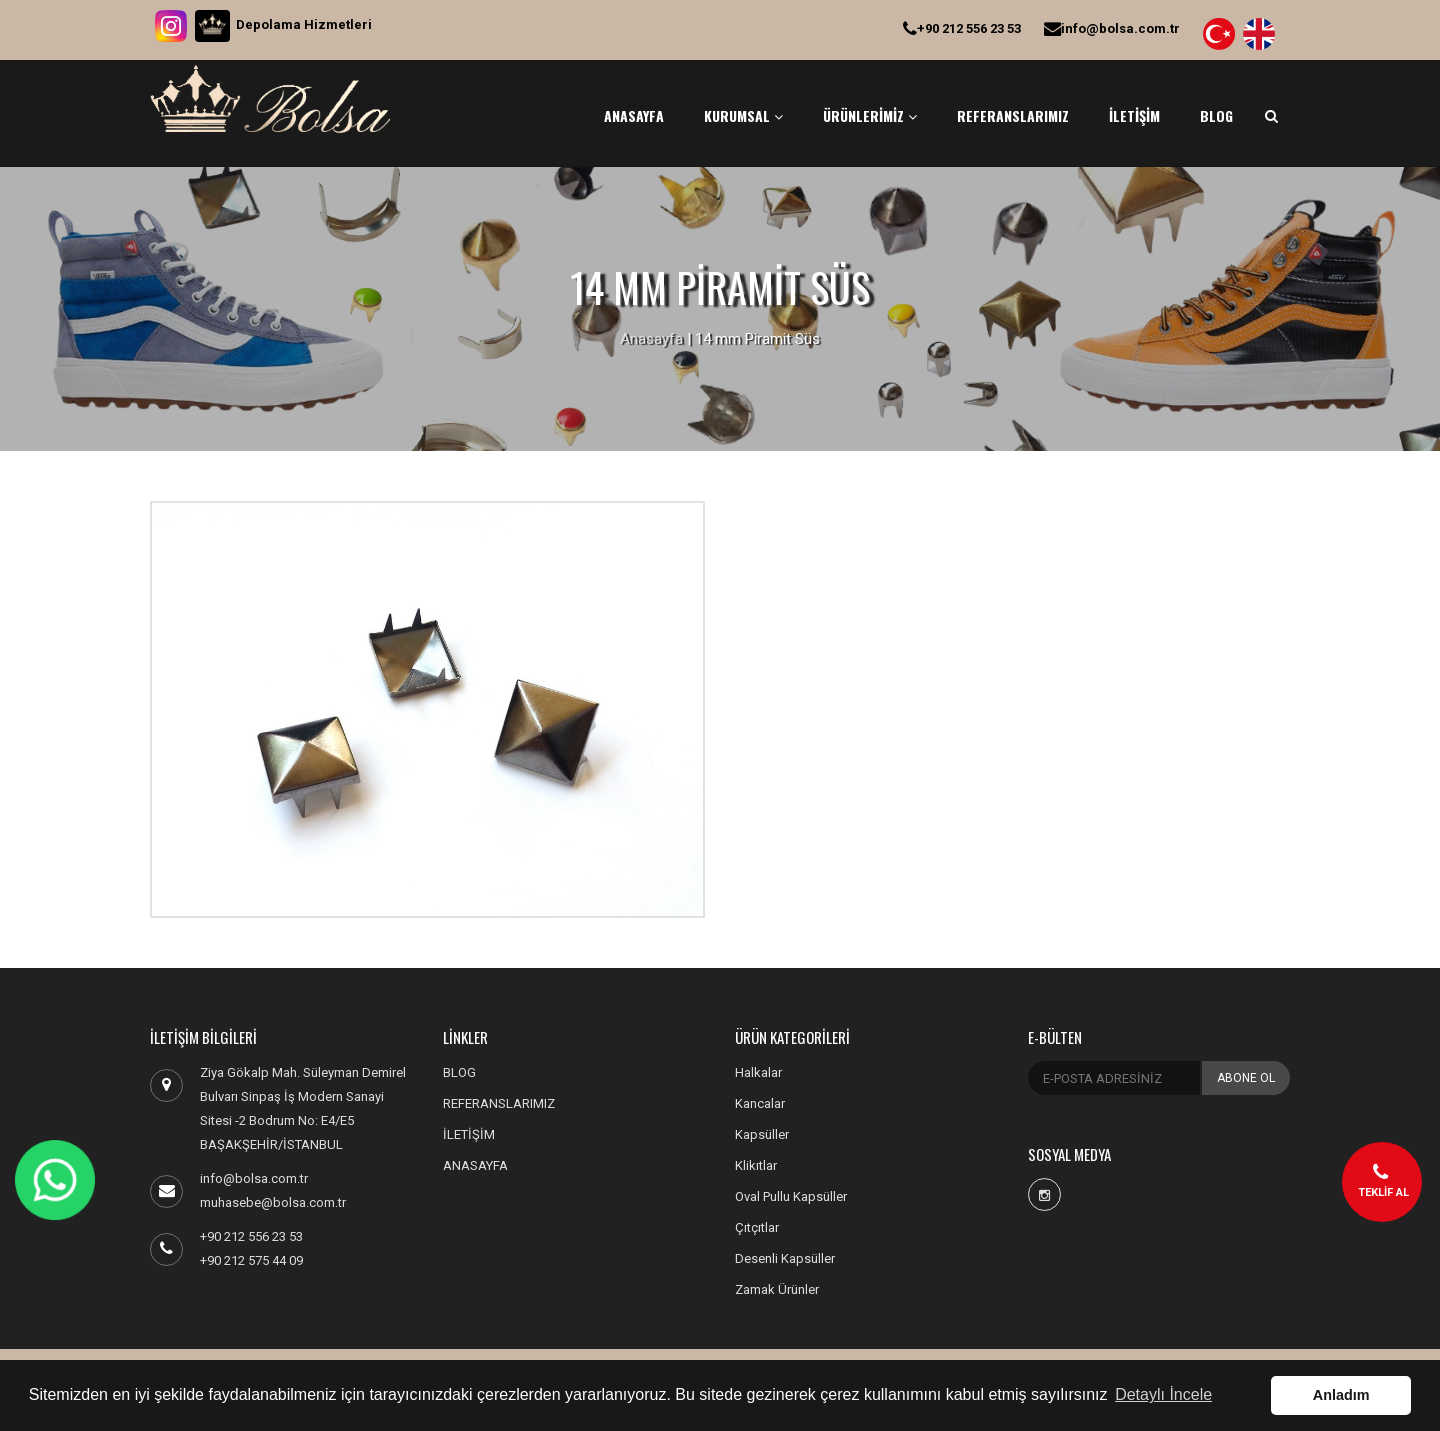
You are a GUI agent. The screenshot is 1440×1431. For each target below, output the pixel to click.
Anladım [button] (1341, 1395)
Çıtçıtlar (757, 1227)
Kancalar (760, 1103)
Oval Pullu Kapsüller (791, 1196)
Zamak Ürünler (777, 1289)
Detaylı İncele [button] (1163, 1394)
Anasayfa (651, 339)
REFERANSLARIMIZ (1013, 115)
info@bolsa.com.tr (1112, 28)
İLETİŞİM (1134, 115)
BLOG (1216, 115)
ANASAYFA (634, 115)
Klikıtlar (756, 1165)
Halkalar (758, 1072)
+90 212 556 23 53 (962, 28)
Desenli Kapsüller (785, 1258)
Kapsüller (762, 1134)
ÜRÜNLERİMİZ (870, 115)
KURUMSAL (743, 115)
